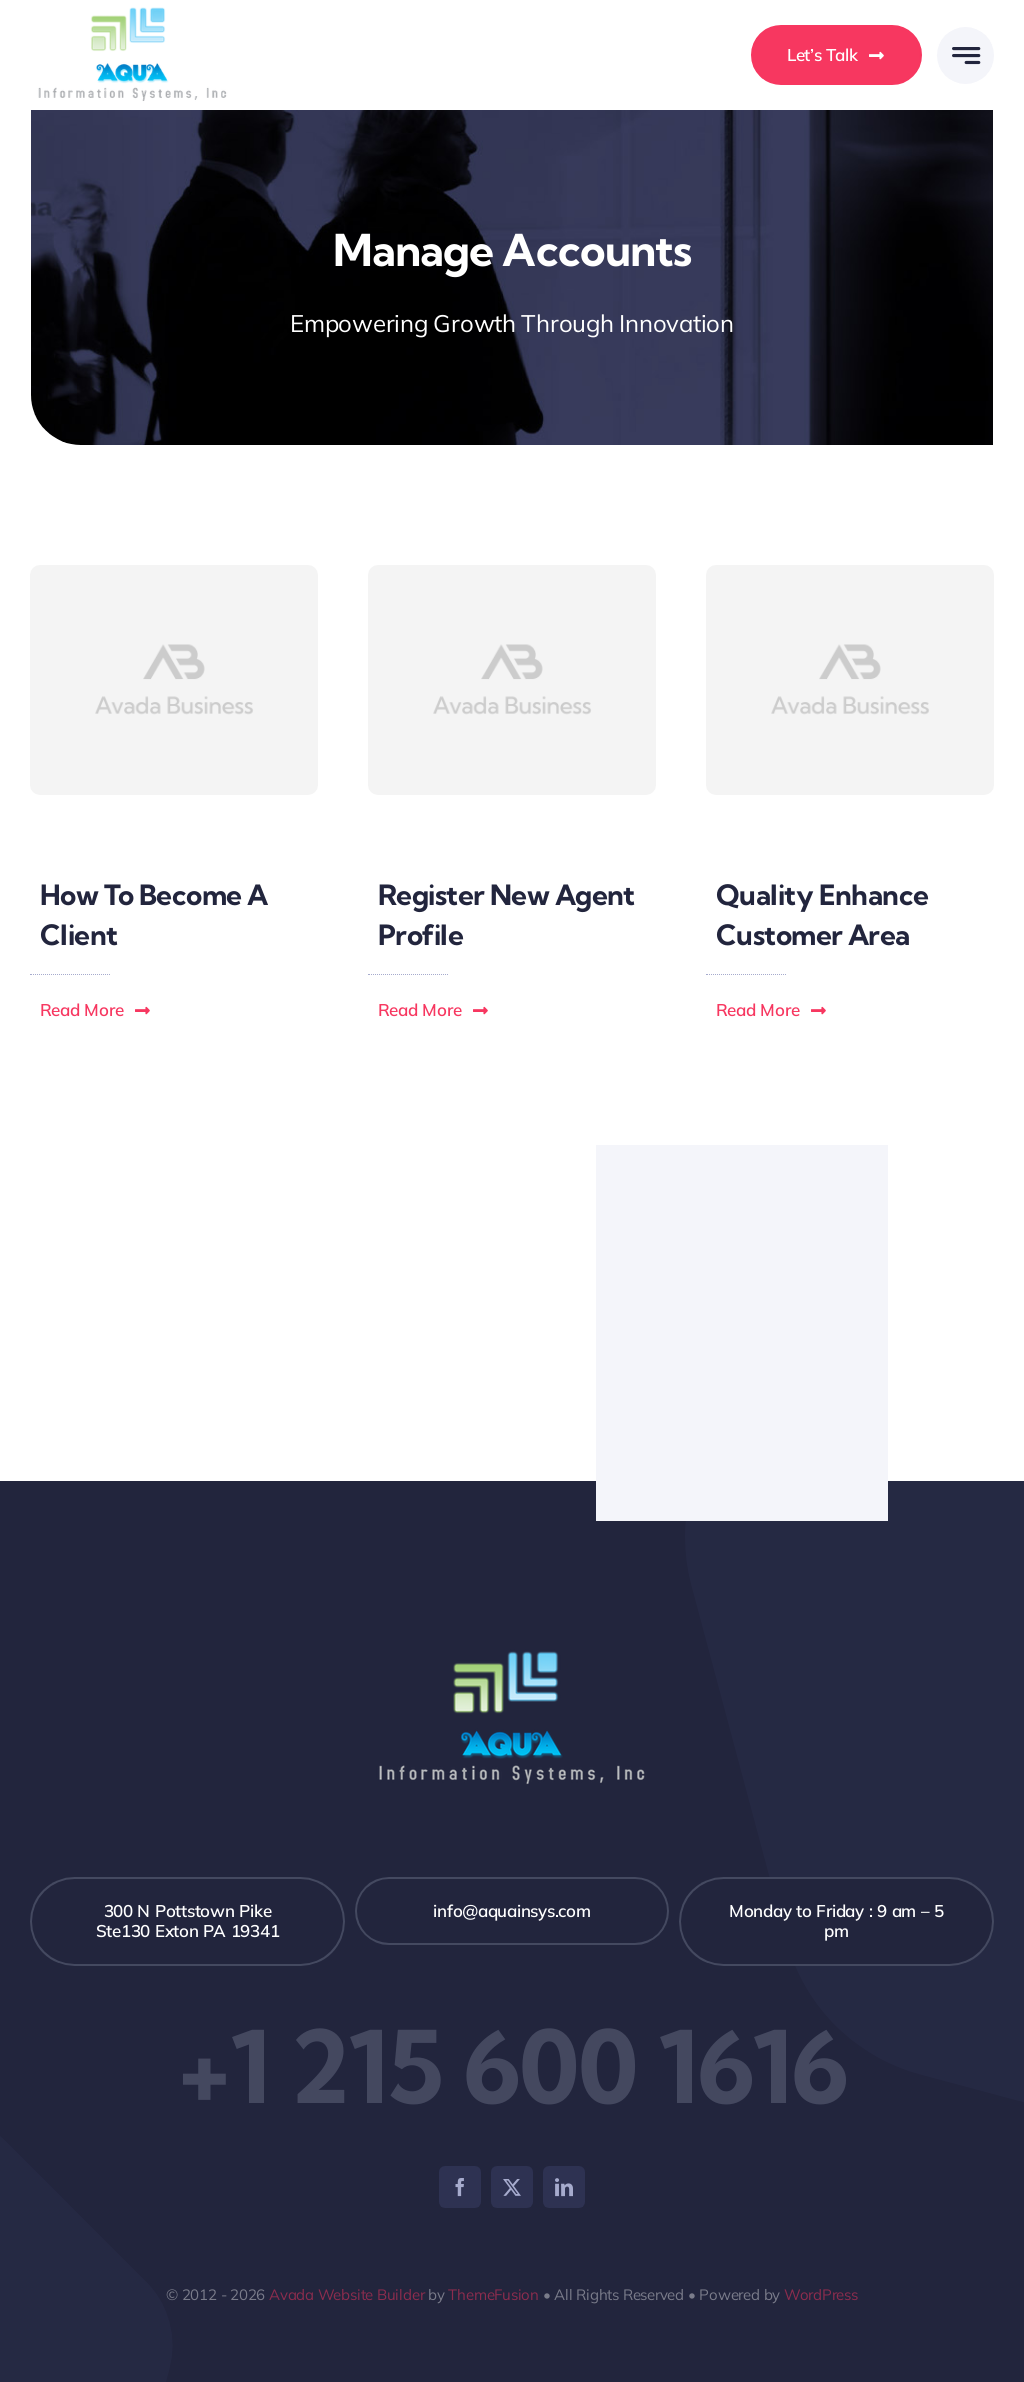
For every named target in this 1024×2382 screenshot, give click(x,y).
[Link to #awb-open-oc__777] (965, 55)
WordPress (821, 2294)
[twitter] (512, 2187)
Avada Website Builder (346, 2294)
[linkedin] (564, 2187)
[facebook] (460, 2187)
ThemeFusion (493, 2294)
